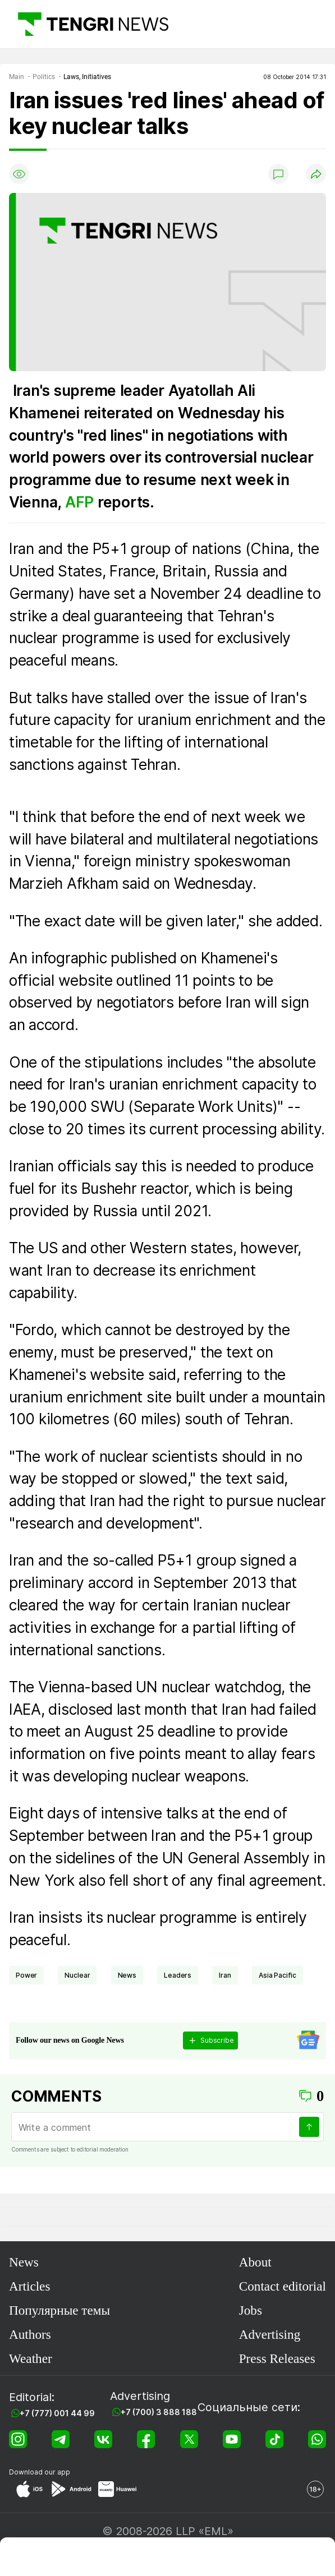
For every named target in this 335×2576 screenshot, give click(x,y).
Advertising (270, 2334)
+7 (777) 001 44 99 (57, 2413)
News (24, 2262)
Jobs (250, 2310)
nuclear (77, 1975)
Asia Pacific (277, 1975)
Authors (30, 2334)
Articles (29, 2286)
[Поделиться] (316, 174)
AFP (81, 502)
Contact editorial (282, 2286)
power (26, 1975)
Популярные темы (59, 2310)
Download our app (39, 2472)
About (255, 2262)
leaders (177, 1975)
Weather (30, 2358)
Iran (225, 1975)
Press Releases (277, 2358)
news (127, 1975)
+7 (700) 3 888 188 (159, 2412)
